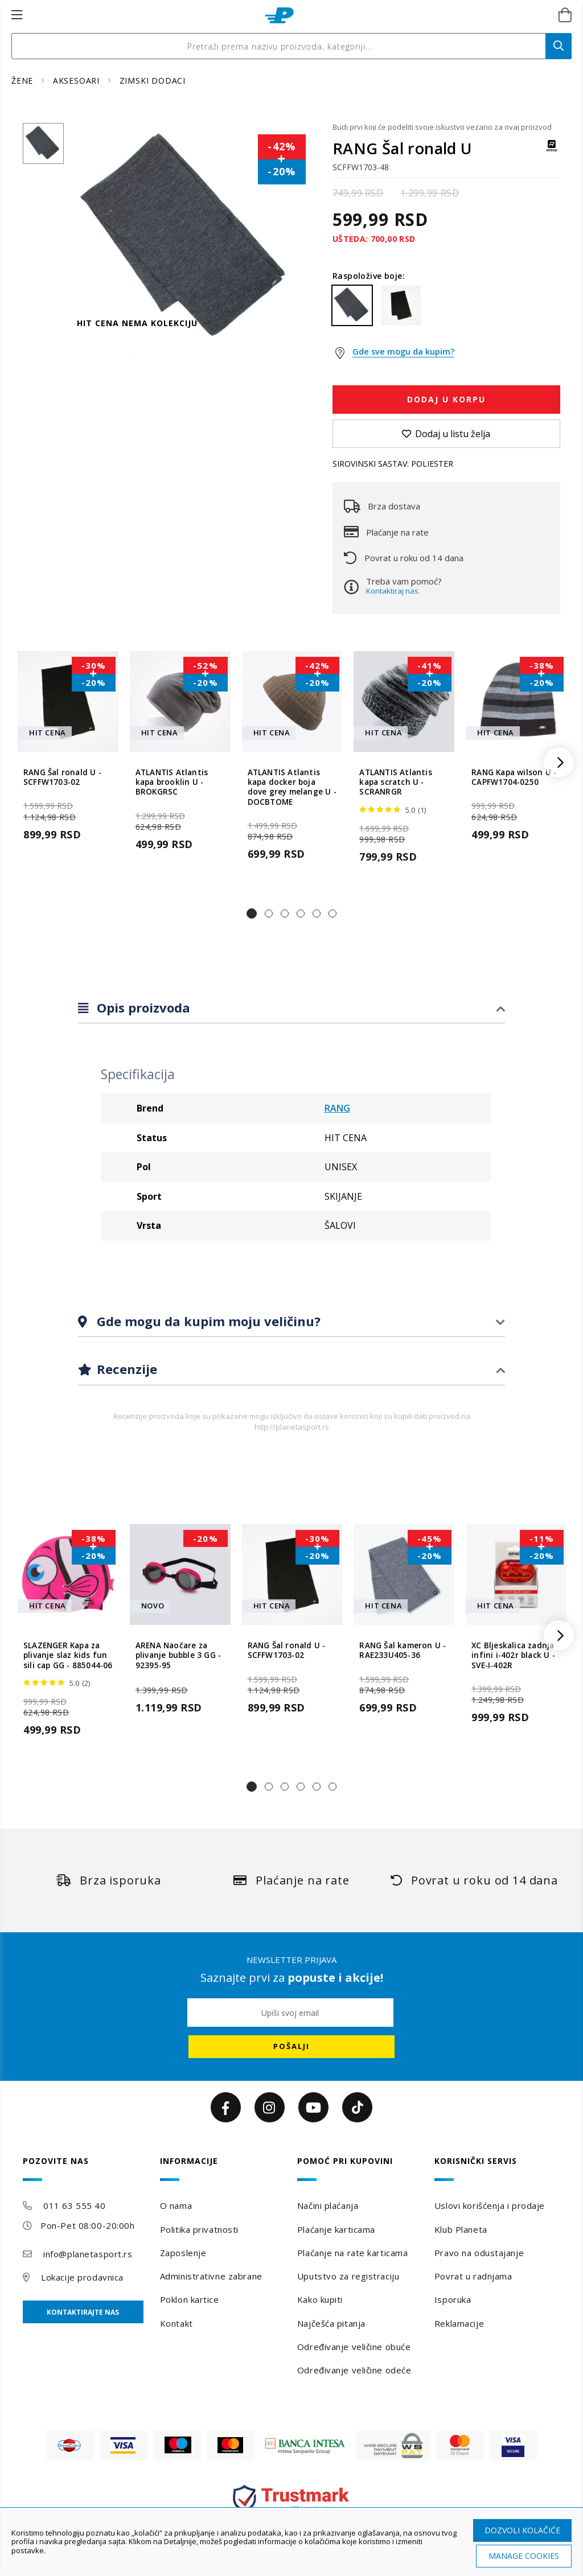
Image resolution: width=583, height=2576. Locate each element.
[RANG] (551, 151)
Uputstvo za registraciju (348, 2276)
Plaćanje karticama (336, 2229)
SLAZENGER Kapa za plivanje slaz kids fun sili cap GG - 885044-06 (68, 1655)
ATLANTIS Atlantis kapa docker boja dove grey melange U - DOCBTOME (292, 787)
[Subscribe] (291, 2046)
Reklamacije (459, 2323)
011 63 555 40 (74, 2205)
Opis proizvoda (141, 1007)
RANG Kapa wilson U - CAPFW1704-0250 (513, 777)
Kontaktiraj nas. (393, 591)
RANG (337, 1108)
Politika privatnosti (199, 2229)
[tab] (291, 1008)
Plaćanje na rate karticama (352, 2252)
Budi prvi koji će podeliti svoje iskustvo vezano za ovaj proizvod (442, 127)
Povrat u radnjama (473, 2276)
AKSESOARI (77, 80)
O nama (176, 2205)
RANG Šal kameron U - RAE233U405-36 (402, 1650)
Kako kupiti (320, 2299)
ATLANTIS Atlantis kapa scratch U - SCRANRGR (395, 782)
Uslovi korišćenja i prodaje (489, 2205)
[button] (252, 913)
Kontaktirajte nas (83, 2312)
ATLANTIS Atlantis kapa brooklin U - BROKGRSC (172, 782)
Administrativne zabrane (211, 2276)
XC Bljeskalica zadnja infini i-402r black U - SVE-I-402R (513, 1655)
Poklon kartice (189, 2299)
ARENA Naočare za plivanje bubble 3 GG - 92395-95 (178, 1655)
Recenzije (125, 1368)
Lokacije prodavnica (82, 2277)
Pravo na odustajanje (479, 2252)
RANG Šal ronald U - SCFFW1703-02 (62, 777)
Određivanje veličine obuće (354, 2346)
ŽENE (23, 80)
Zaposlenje (183, 2252)
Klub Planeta (460, 2229)
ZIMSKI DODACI (153, 80)
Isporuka (452, 2299)
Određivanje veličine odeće (354, 2370)
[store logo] (279, 15)
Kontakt (176, 2323)
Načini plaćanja (327, 2205)
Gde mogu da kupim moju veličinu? (207, 1321)
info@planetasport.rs (87, 2254)
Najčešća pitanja (331, 2323)
